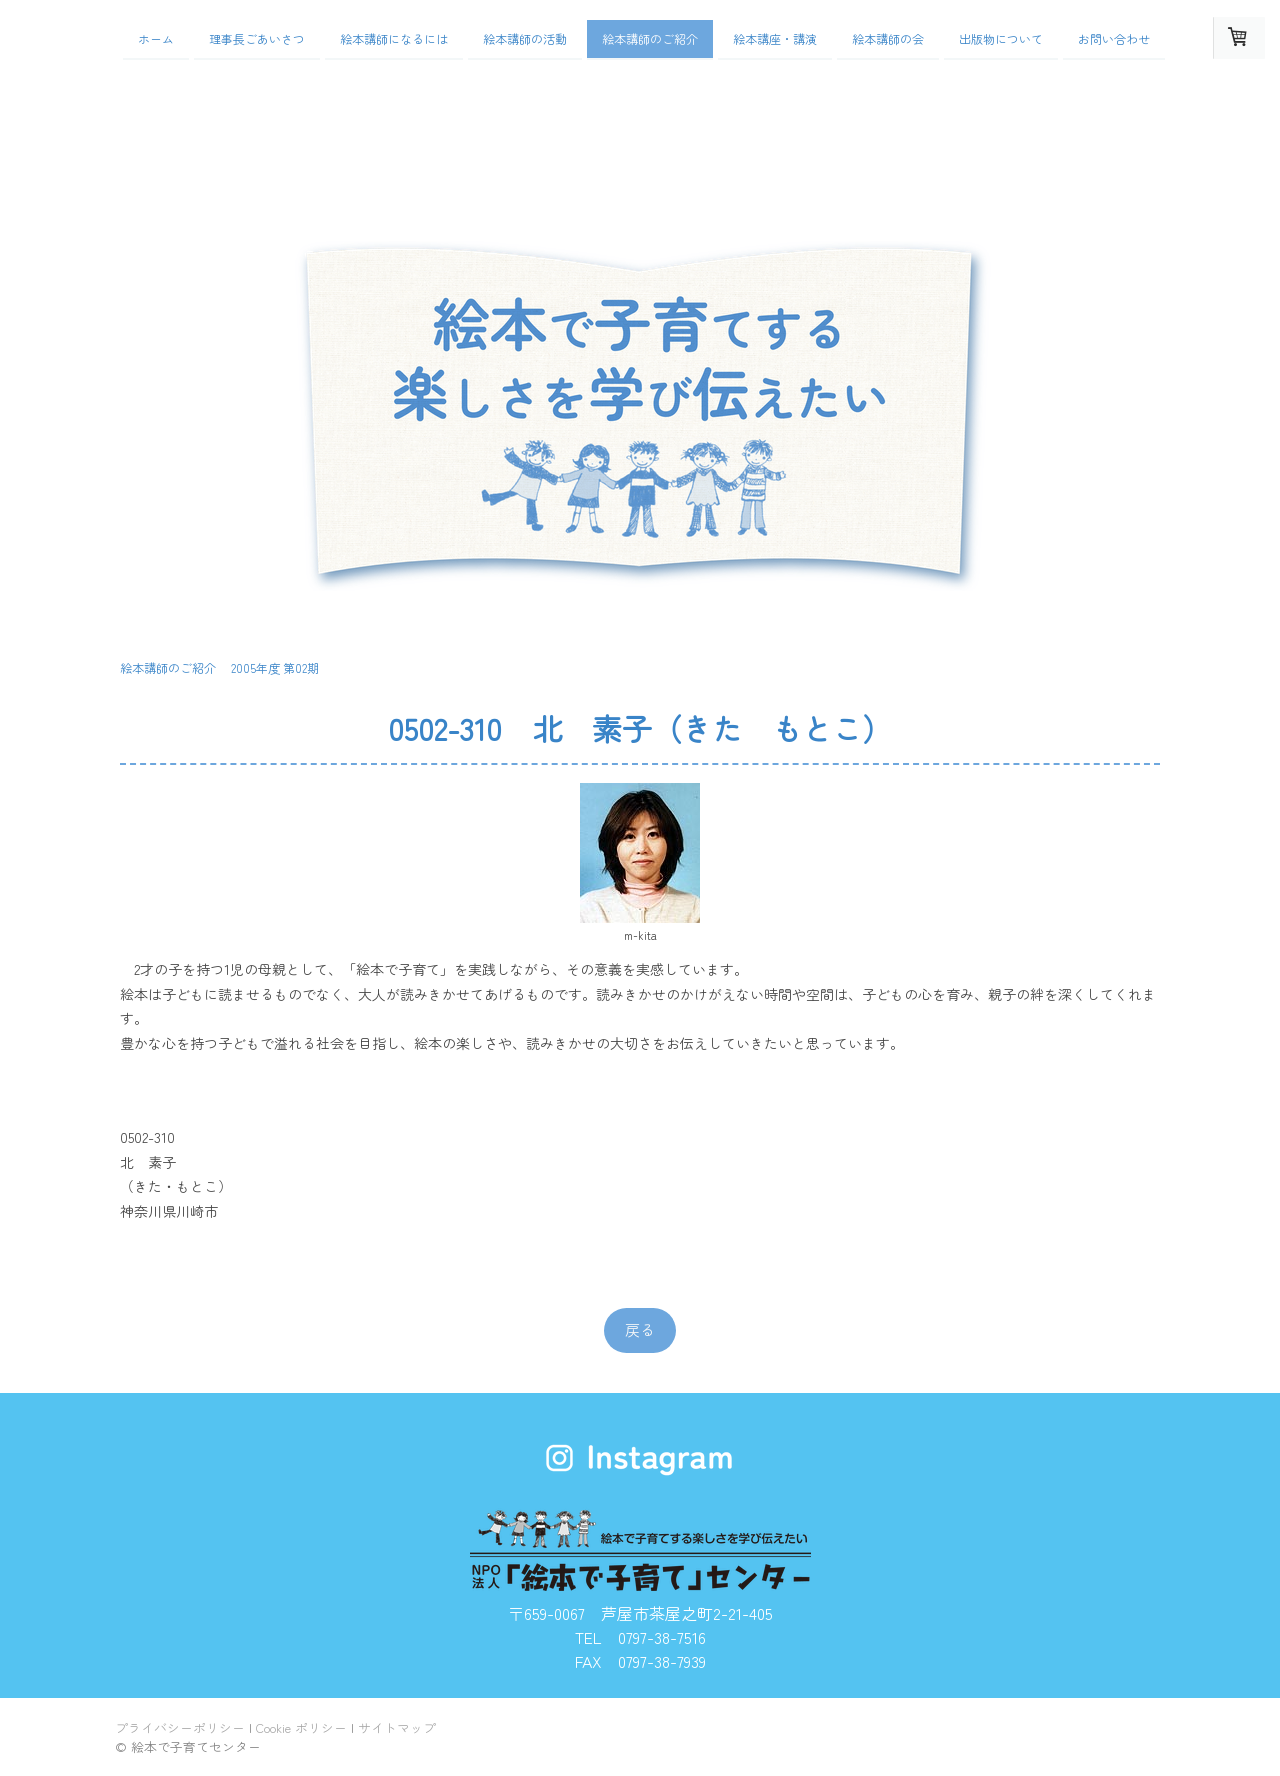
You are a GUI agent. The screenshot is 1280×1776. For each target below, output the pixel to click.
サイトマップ (397, 1727)
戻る (640, 1329)
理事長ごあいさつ (257, 38)
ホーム (156, 38)
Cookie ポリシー (301, 1727)
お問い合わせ (1114, 38)
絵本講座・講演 (775, 38)
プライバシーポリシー (180, 1727)
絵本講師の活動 (525, 38)
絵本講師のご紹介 (650, 38)
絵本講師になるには (394, 38)
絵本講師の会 (888, 38)
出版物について (1001, 38)
